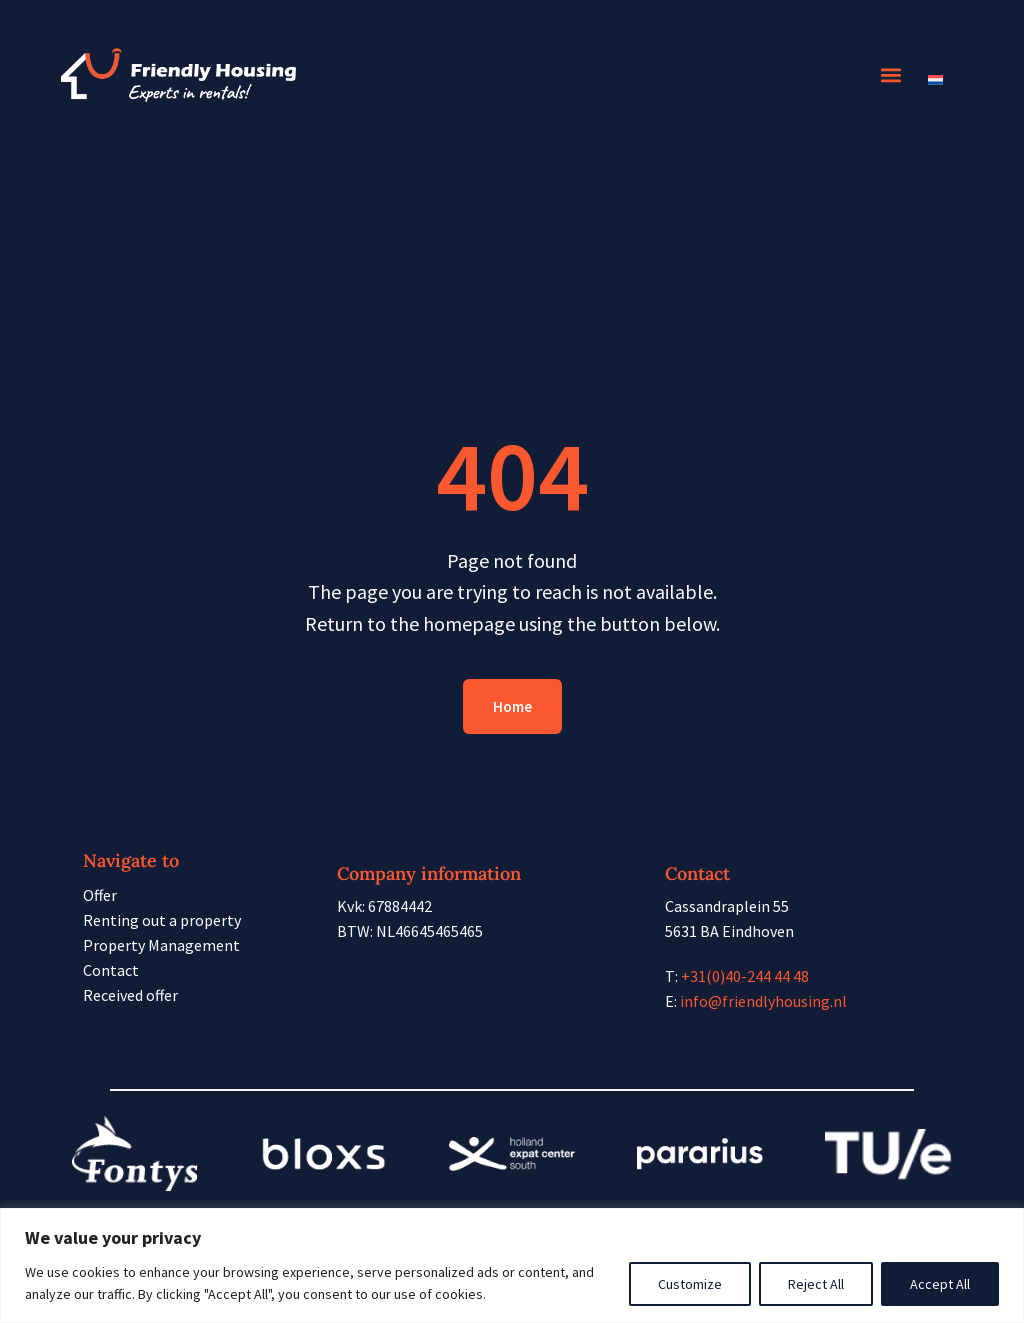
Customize (690, 1284)
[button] (891, 75)
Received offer (130, 995)
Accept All (940, 1284)
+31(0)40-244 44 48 (745, 976)
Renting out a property (162, 920)
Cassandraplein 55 (727, 906)
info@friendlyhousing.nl (763, 1001)
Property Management (161, 945)
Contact (111, 970)
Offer (100, 895)
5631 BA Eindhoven (729, 931)
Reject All (816, 1284)
